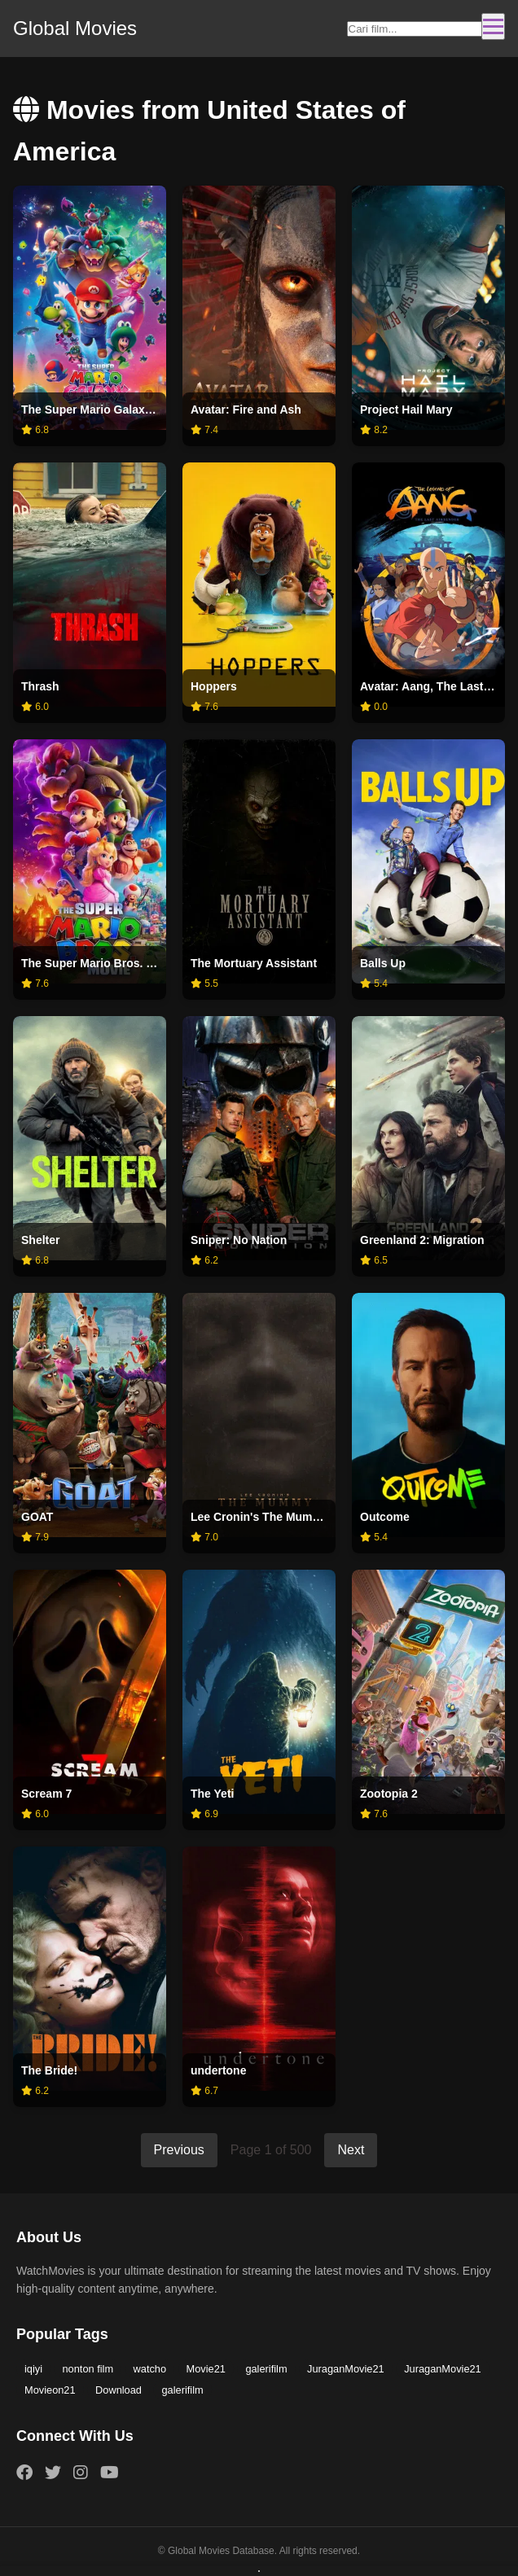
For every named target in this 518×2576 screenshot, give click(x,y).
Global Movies (75, 28)
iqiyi (33, 2369)
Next (350, 2150)
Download (118, 2390)
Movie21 (206, 2369)
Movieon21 (50, 2390)
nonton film (88, 2369)
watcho (150, 2369)
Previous (179, 2150)
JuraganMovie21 (345, 2369)
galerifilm (266, 2369)
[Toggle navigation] (493, 26)
